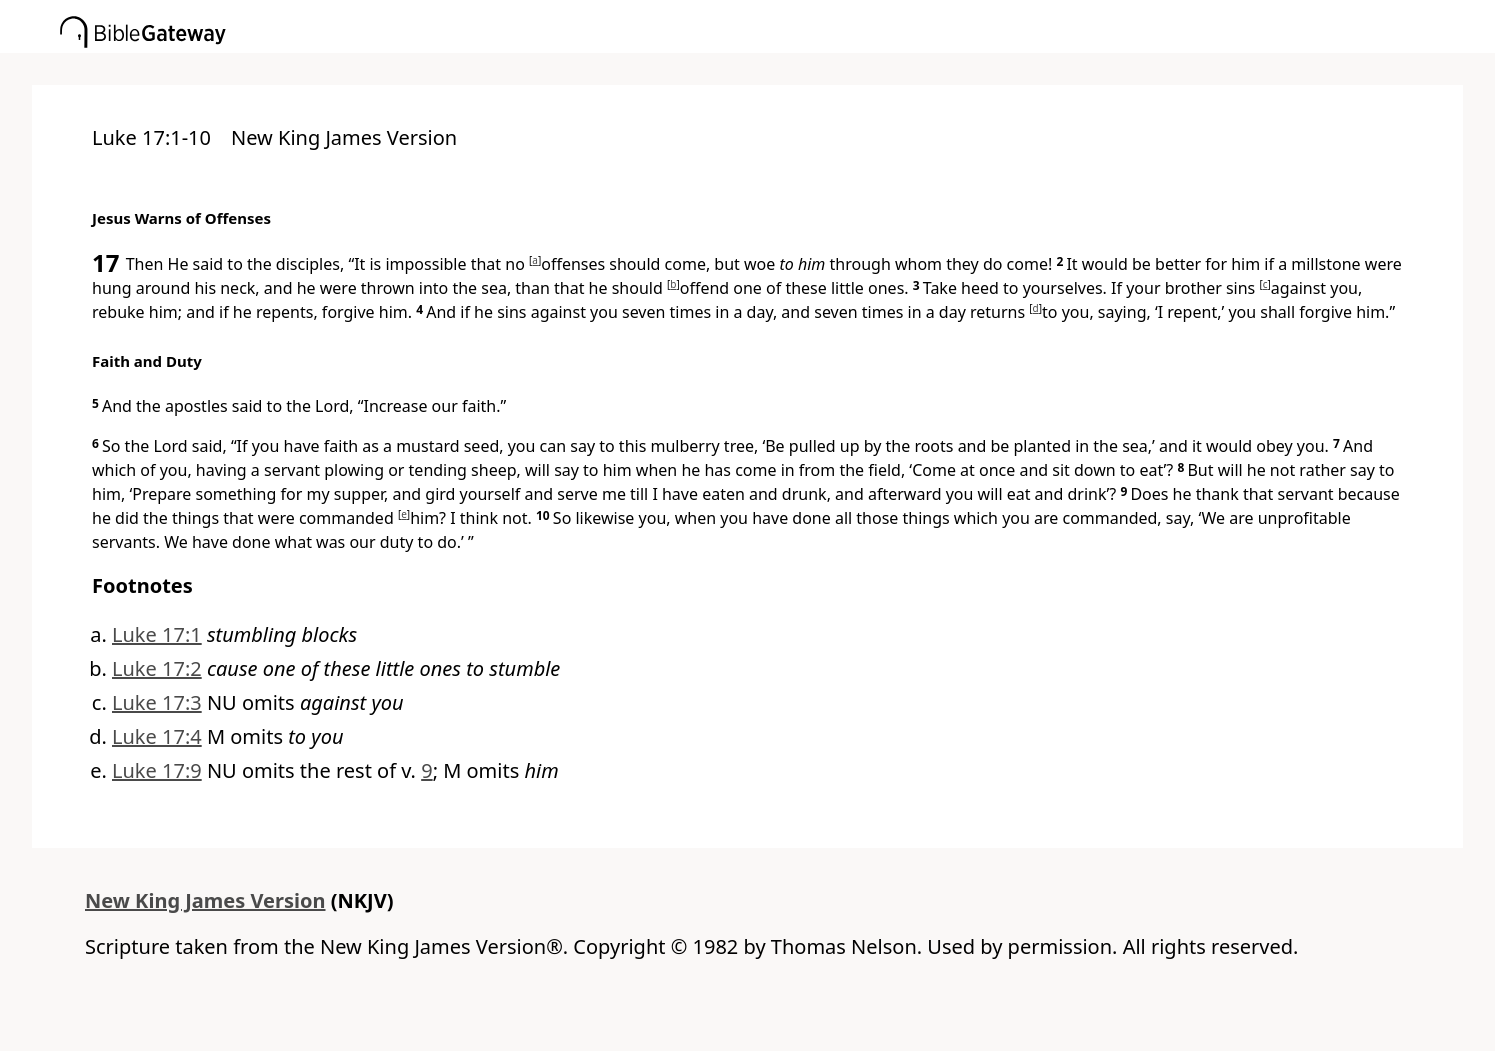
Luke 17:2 (157, 668)
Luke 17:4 (157, 736)
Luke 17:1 (157, 634)
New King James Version (205, 900)
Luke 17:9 (157, 770)
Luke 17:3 (157, 702)
